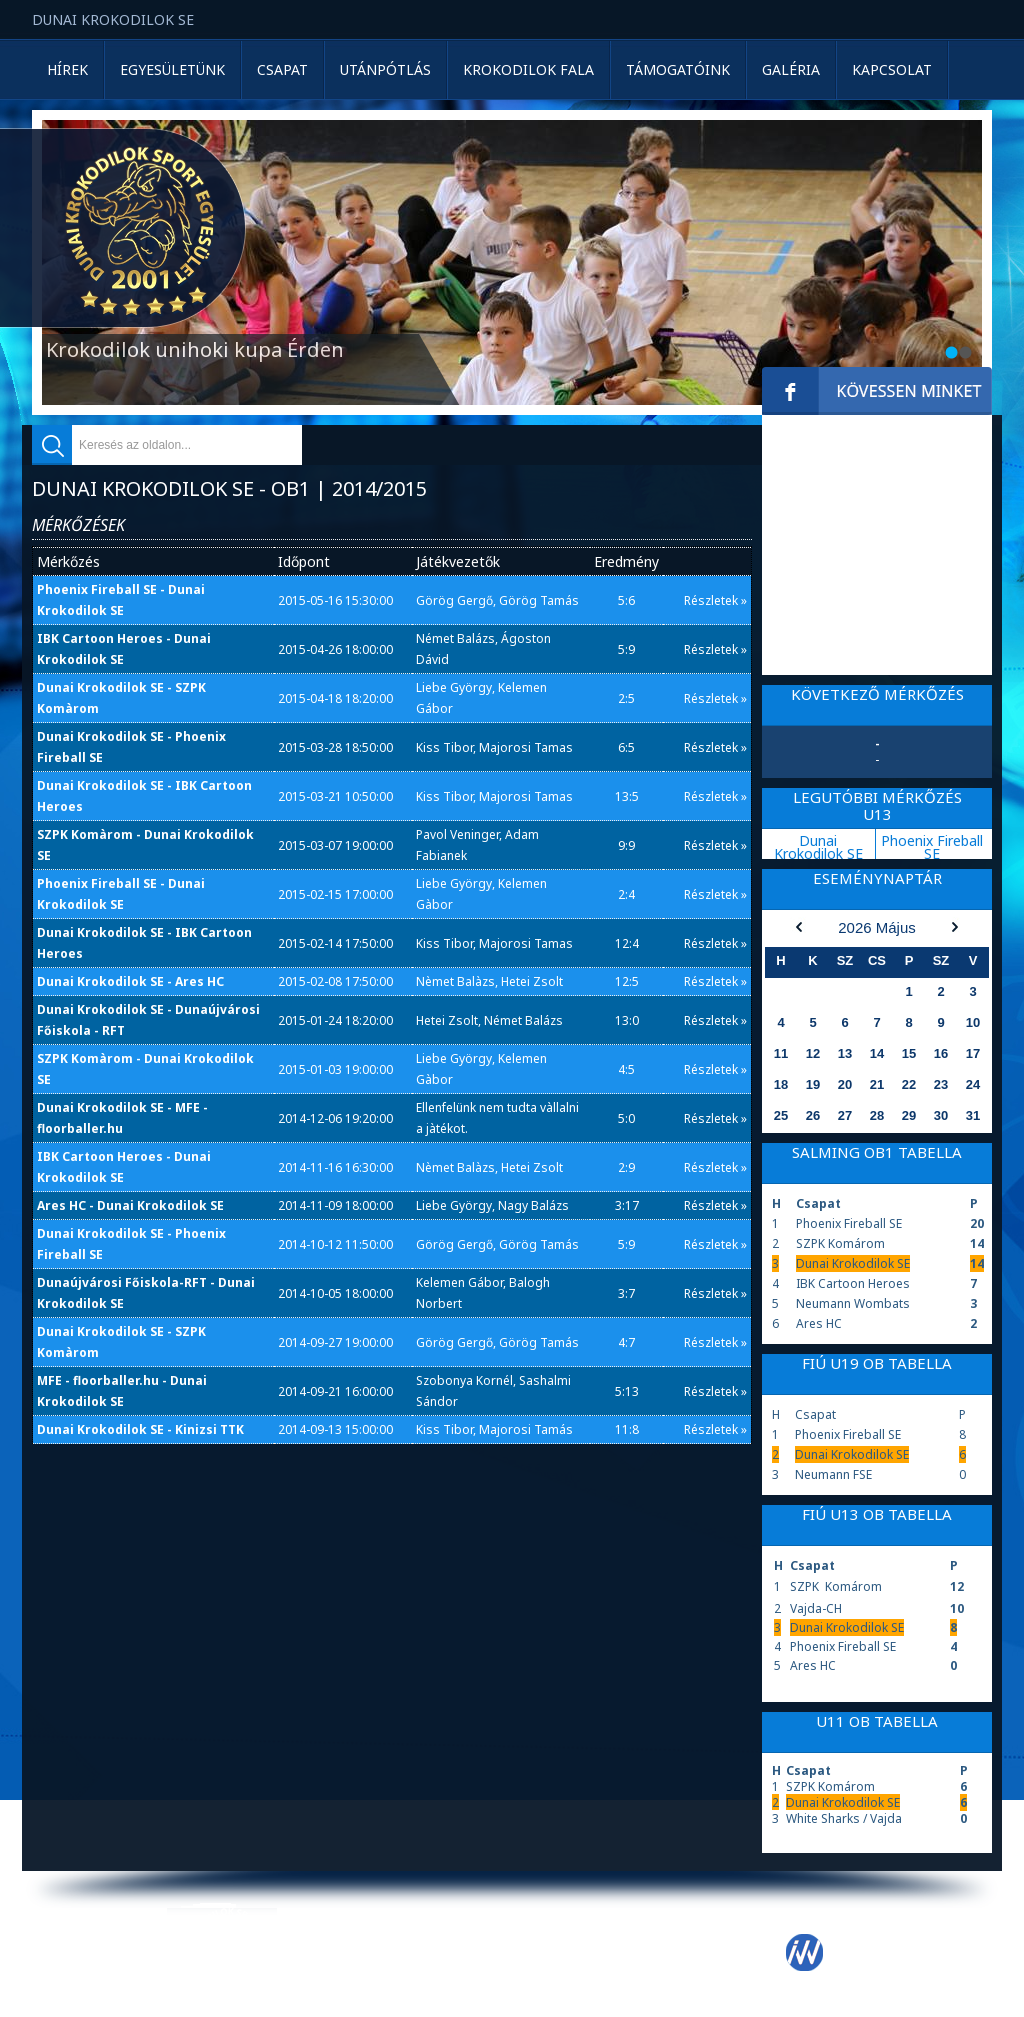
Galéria (791, 69)
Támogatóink (678, 69)
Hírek (67, 69)
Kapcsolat (892, 69)
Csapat (282, 69)
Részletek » (715, 600)
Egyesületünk (172, 69)
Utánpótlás (385, 69)
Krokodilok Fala (528, 69)
